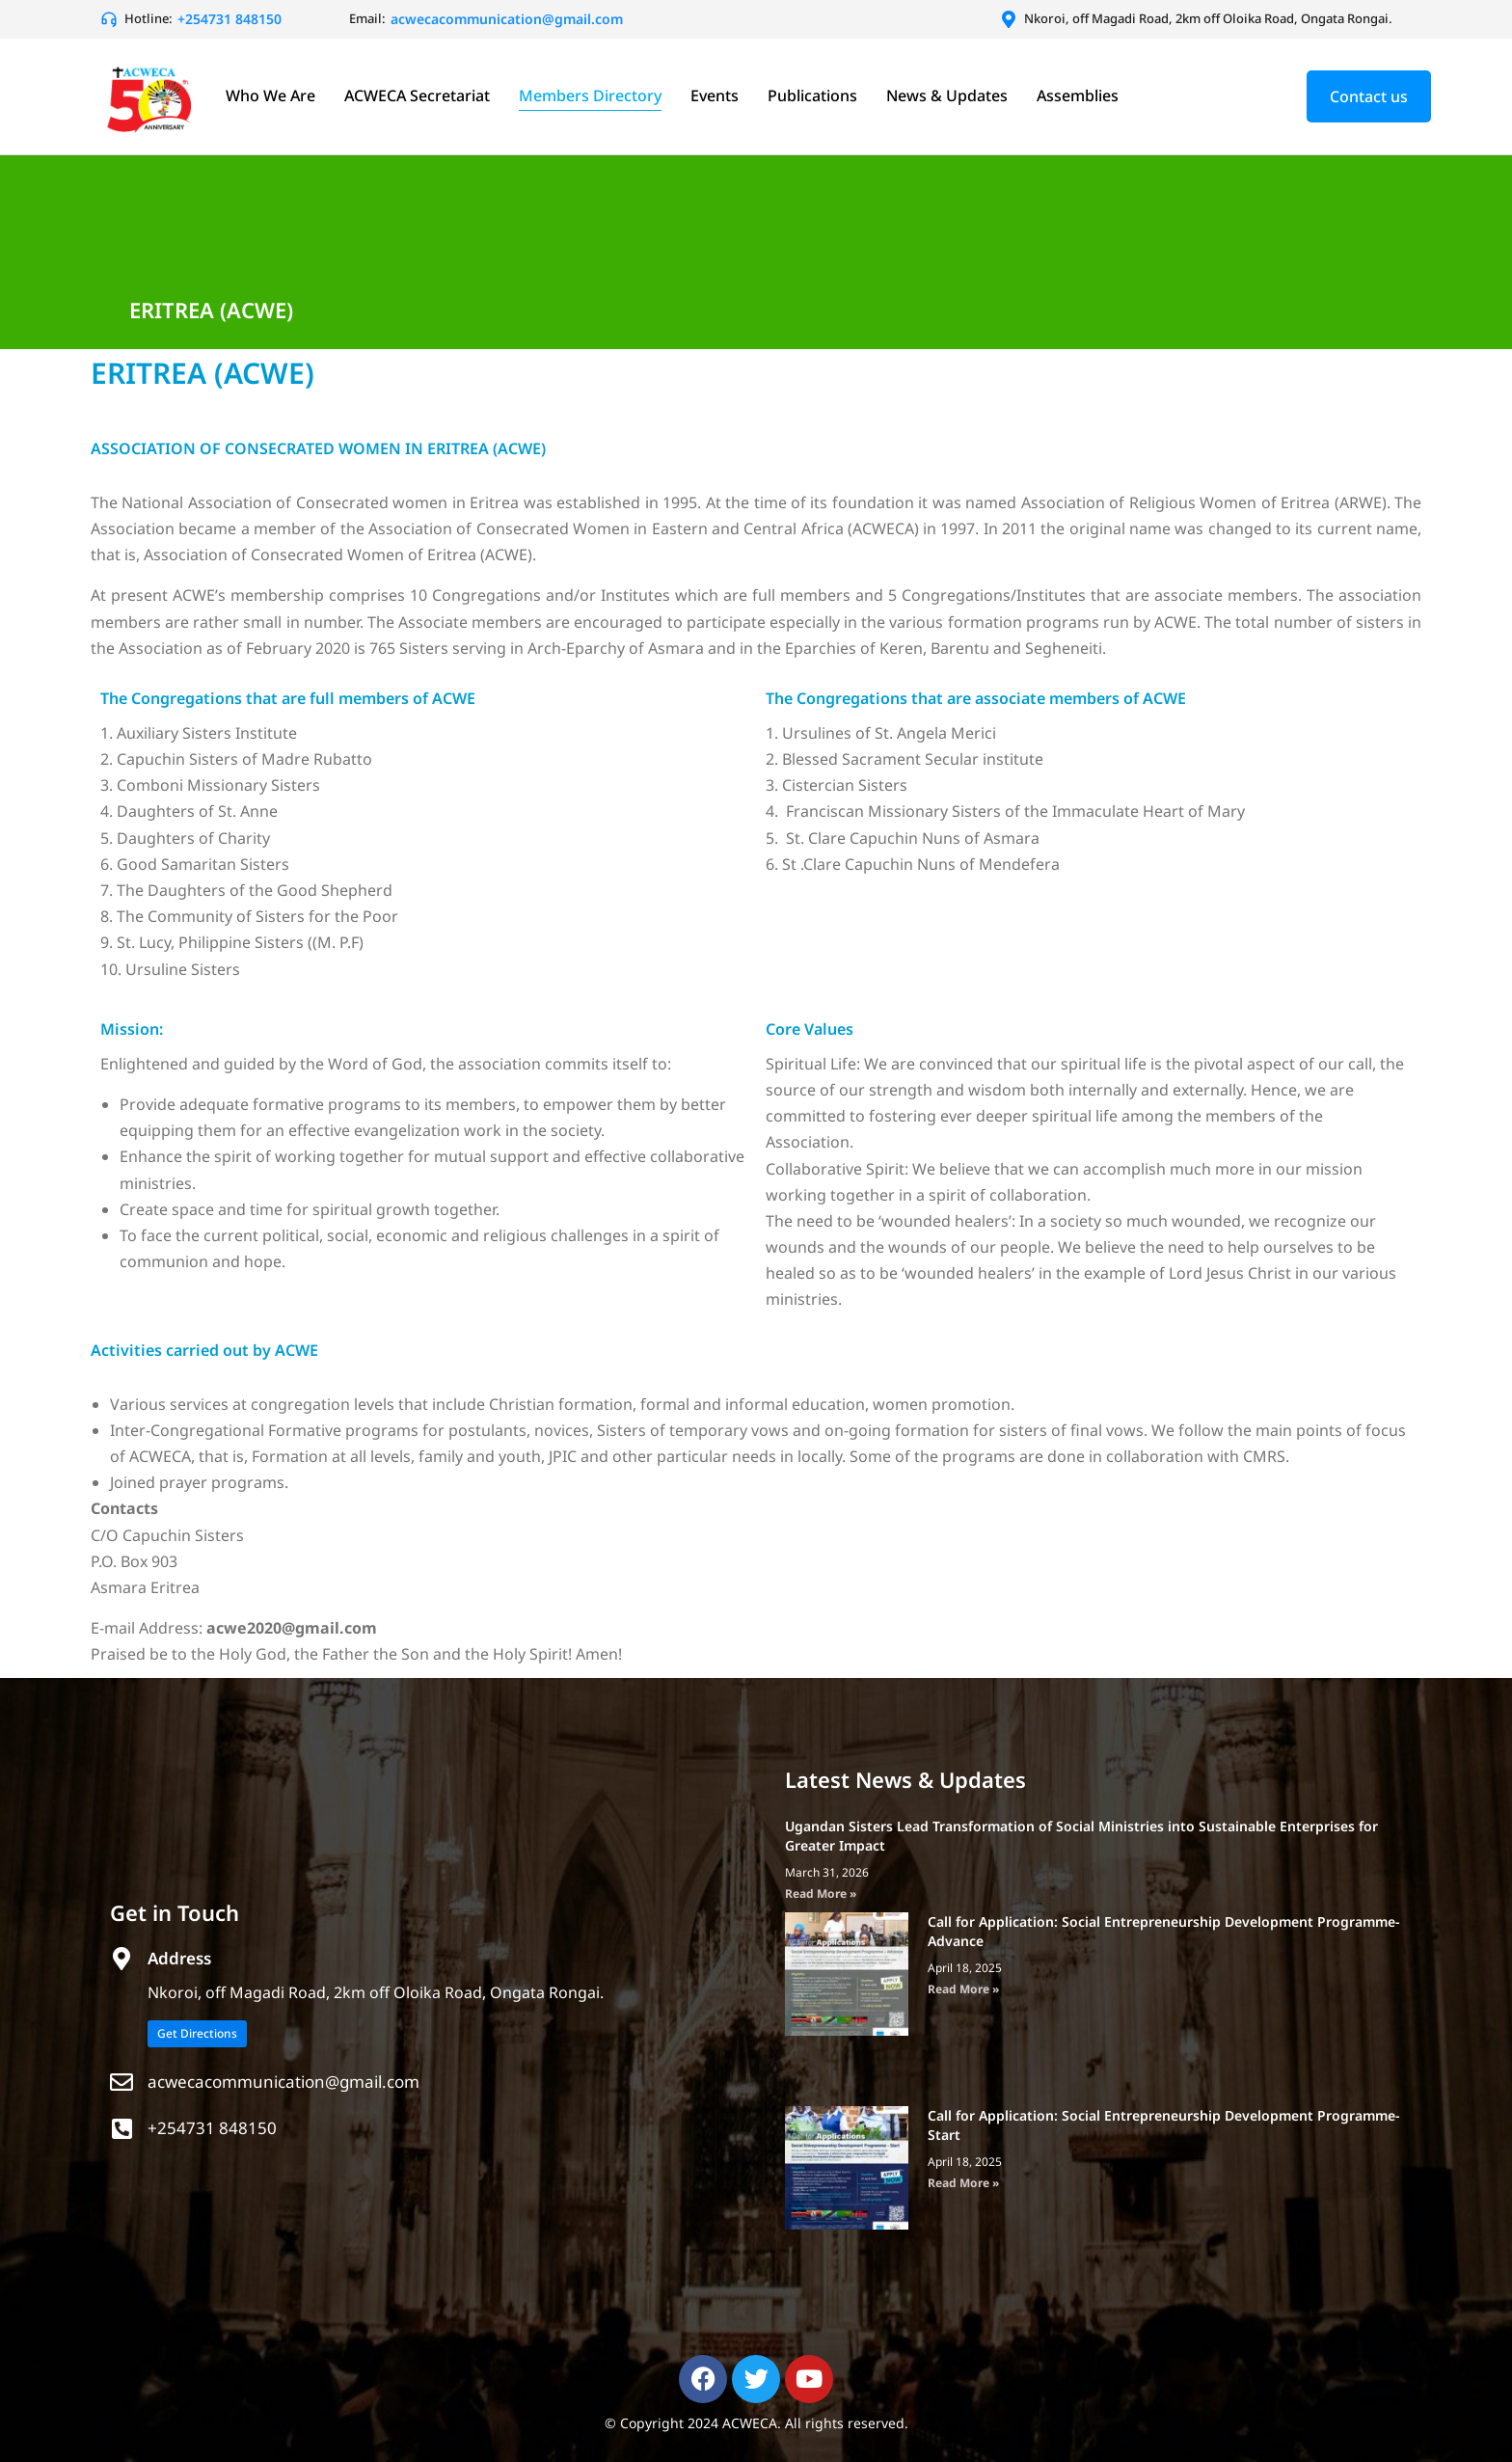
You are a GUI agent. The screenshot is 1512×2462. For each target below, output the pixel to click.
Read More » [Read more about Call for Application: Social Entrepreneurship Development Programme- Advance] (963, 1989)
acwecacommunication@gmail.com (283, 2081)
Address (179, 1958)
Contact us (1369, 96)
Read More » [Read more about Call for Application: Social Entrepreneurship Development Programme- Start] (963, 2183)
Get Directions (197, 2033)
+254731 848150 (212, 2128)
